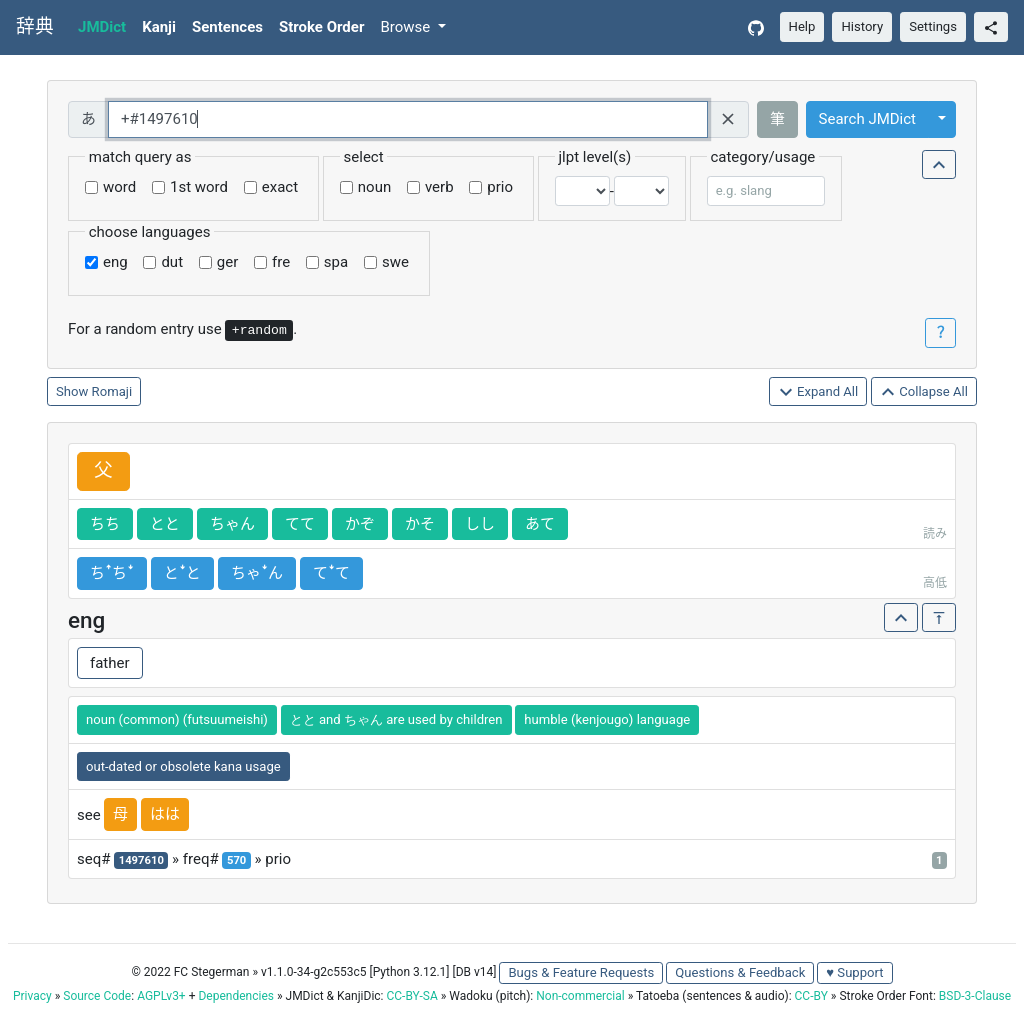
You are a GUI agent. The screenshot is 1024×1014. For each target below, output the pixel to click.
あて (540, 524)
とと (165, 524)
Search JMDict (867, 119)
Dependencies (235, 996)
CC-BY (811, 996)
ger (227, 262)
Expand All (818, 392)
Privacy (32, 996)
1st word (199, 187)
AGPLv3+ (161, 996)
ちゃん (232, 524)
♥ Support (854, 972)
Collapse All (924, 392)
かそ (420, 524)
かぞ (360, 524)
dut (172, 262)
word (119, 187)
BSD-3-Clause (975, 996)
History (862, 26)
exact (280, 187)
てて (300, 524)
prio (500, 187)
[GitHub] (756, 27)
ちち (105, 524)
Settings (933, 26)
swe (395, 262)
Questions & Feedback (740, 972)
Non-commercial (580, 996)
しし (480, 524)
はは (165, 814)
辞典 (35, 27)
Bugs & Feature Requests (581, 972)
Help (802, 26)
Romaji (112, 391)
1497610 (141, 860)
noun (374, 187)
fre (281, 262)
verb (439, 187)
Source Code (97, 996)
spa (336, 262)
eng (115, 262)
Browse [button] (407, 27)
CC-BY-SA (411, 996)
